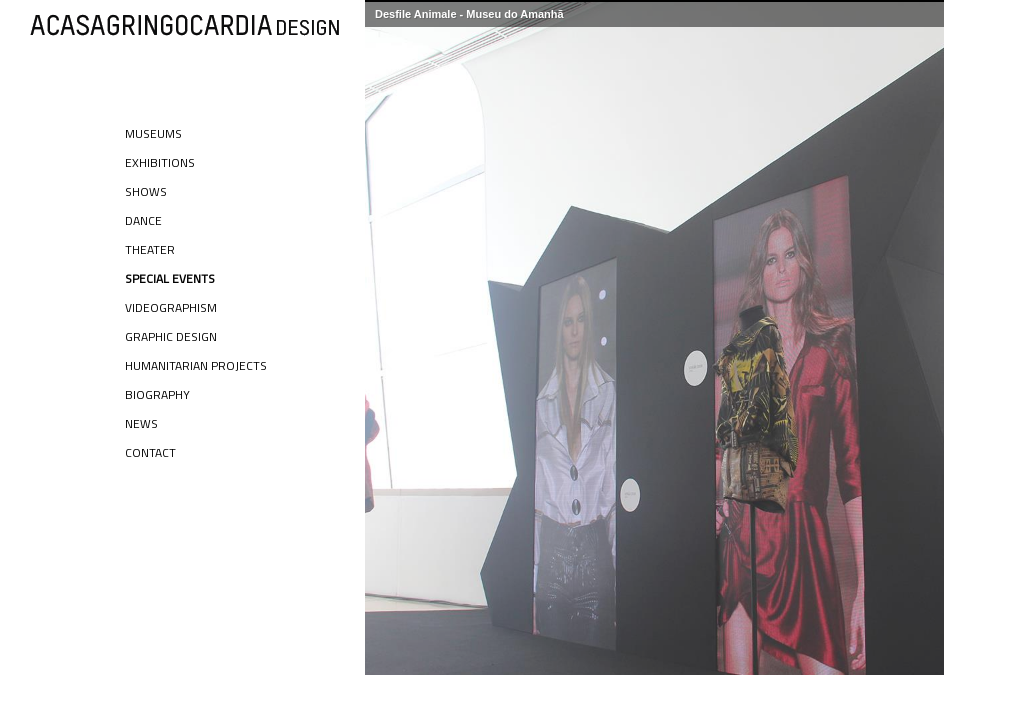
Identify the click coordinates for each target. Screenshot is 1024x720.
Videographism (171, 307)
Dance (143, 220)
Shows (146, 191)
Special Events (170, 278)
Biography (157, 394)
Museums (153, 133)
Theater (150, 249)
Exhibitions (160, 162)
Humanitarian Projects (196, 365)
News (141, 423)
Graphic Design (171, 336)
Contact (150, 452)
